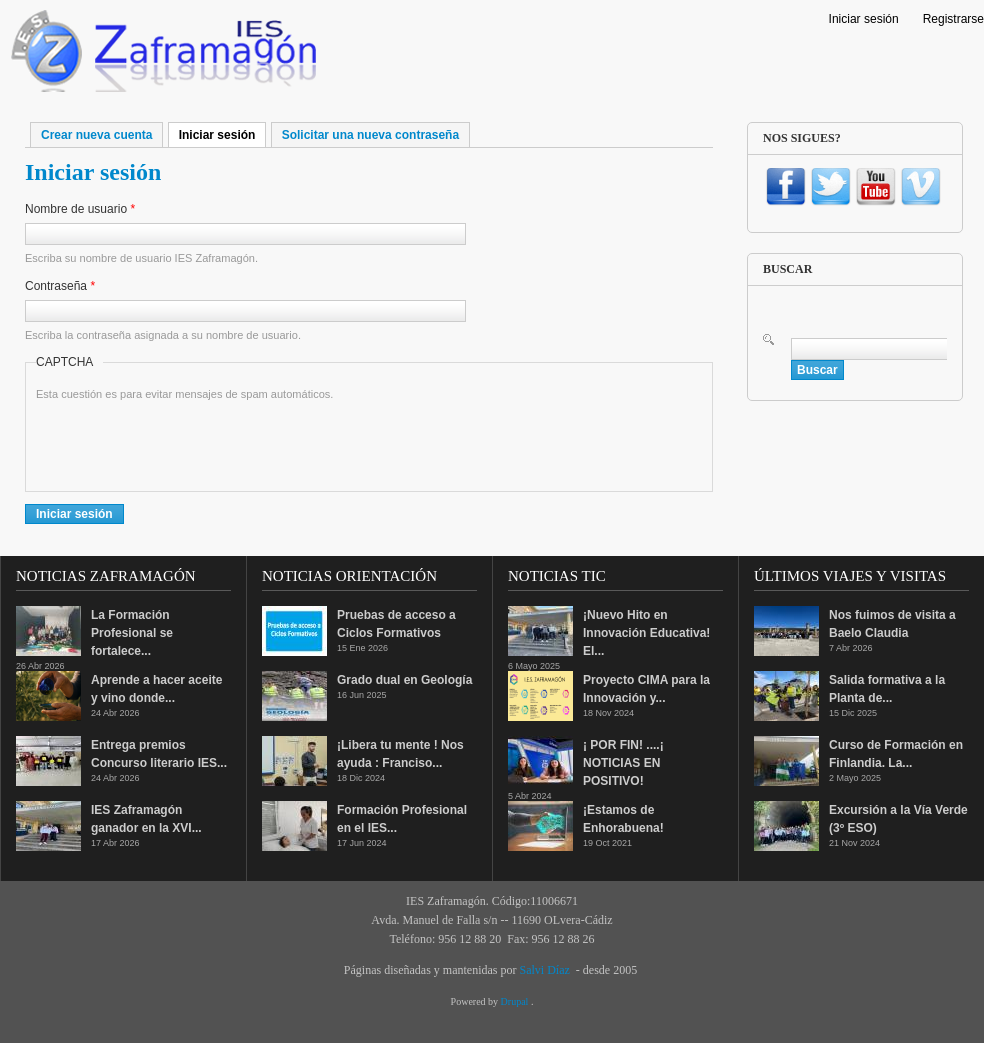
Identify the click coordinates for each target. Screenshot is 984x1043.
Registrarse (953, 19)
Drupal (516, 1001)
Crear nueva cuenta (96, 135)
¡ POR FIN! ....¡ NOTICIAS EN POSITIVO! (623, 763)
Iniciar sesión (864, 19)
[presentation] (188, 442)
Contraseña (60, 286)
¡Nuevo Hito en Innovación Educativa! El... (646, 633)
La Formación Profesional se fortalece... (132, 633)
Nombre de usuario (80, 209)
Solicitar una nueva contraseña (370, 135)
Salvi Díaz (544, 970)
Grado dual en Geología (404, 680)
